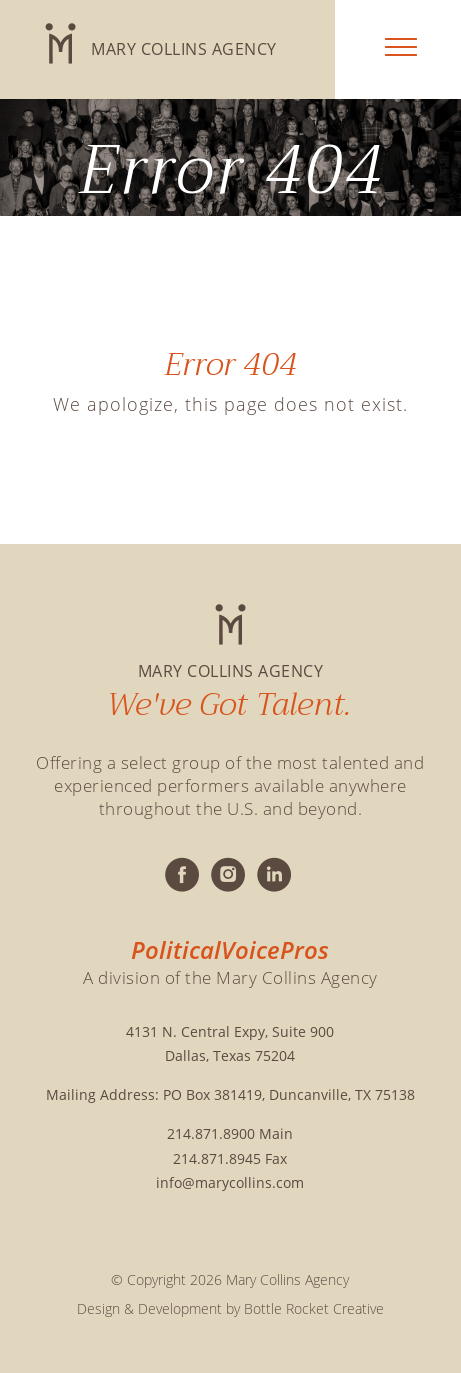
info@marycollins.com (230, 1182)
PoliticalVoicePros (230, 950)
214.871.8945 (217, 1158)
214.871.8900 (211, 1133)
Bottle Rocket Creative (314, 1308)
